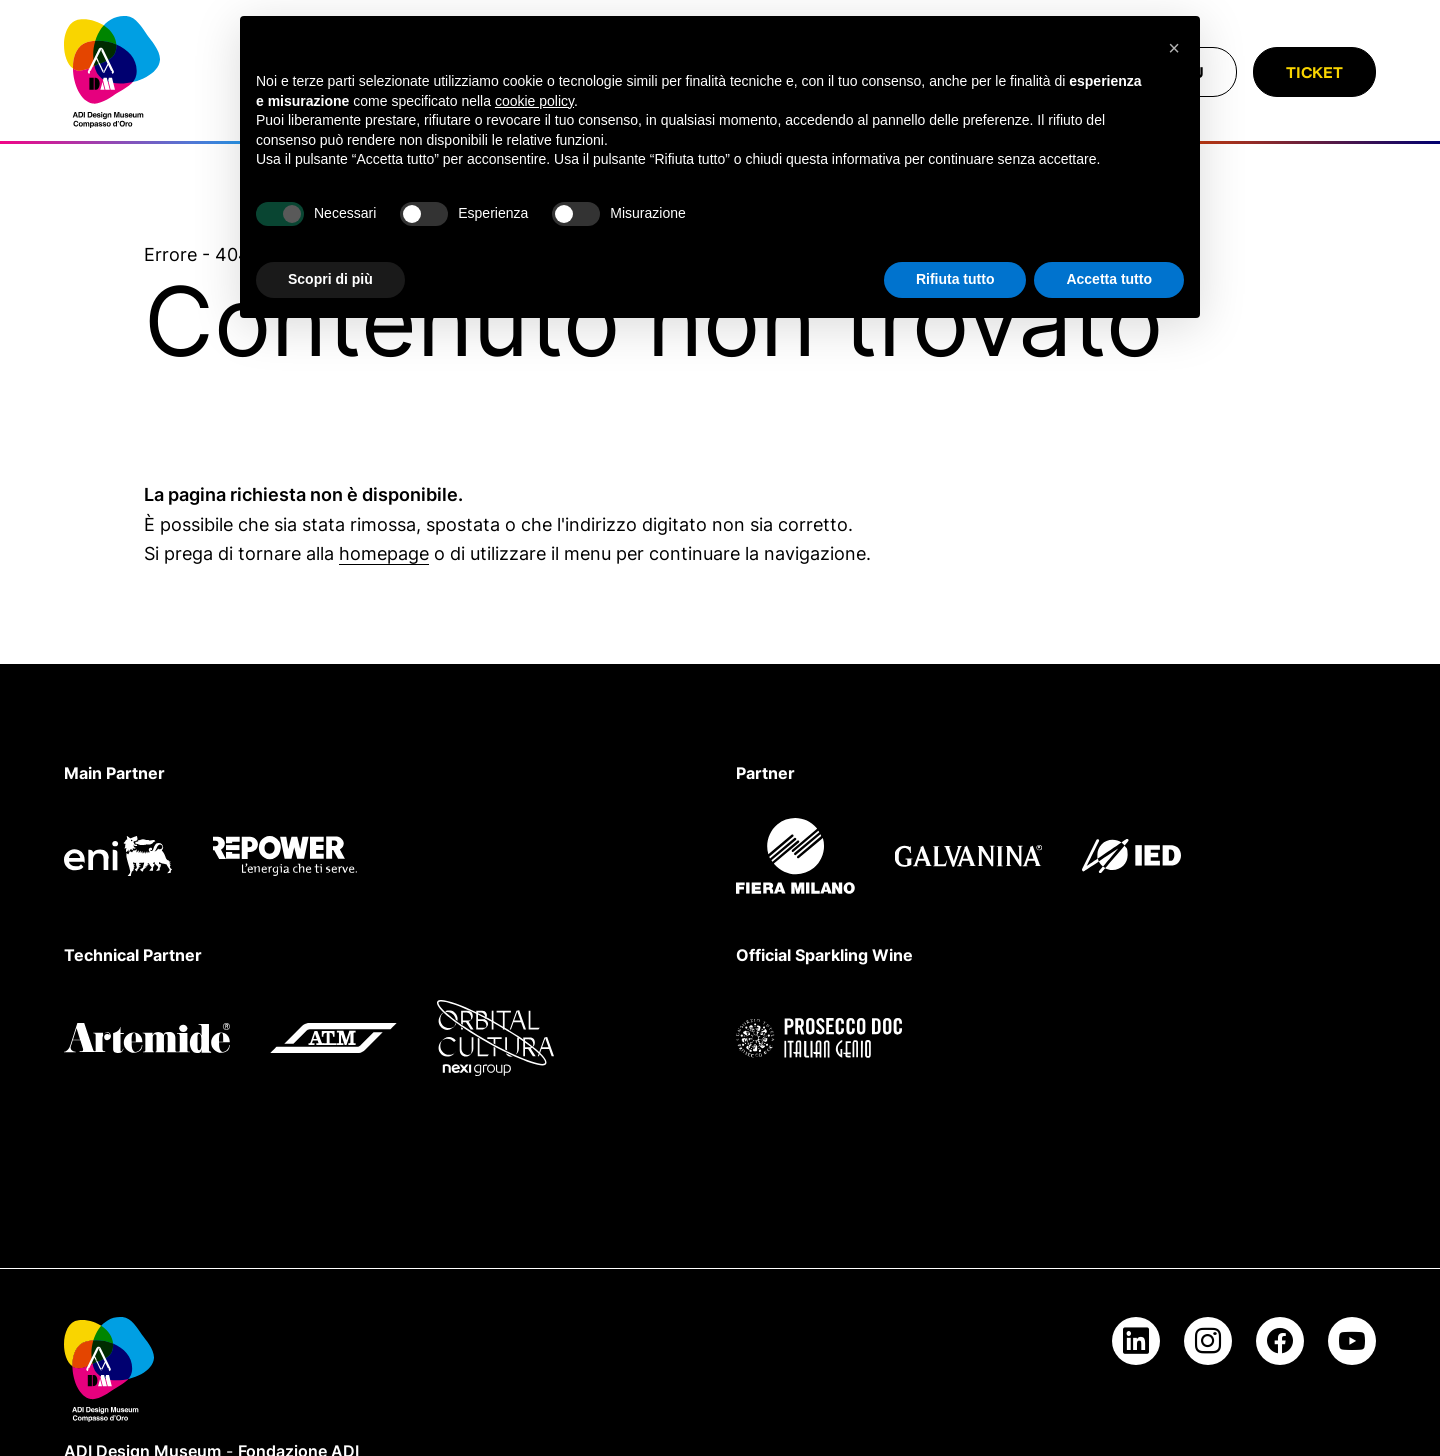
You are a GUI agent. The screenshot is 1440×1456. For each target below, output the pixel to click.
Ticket (1314, 72)
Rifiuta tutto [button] (955, 279)
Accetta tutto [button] (1109, 279)
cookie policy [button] (534, 101)
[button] (1174, 48)
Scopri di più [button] (330, 279)
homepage (384, 553)
